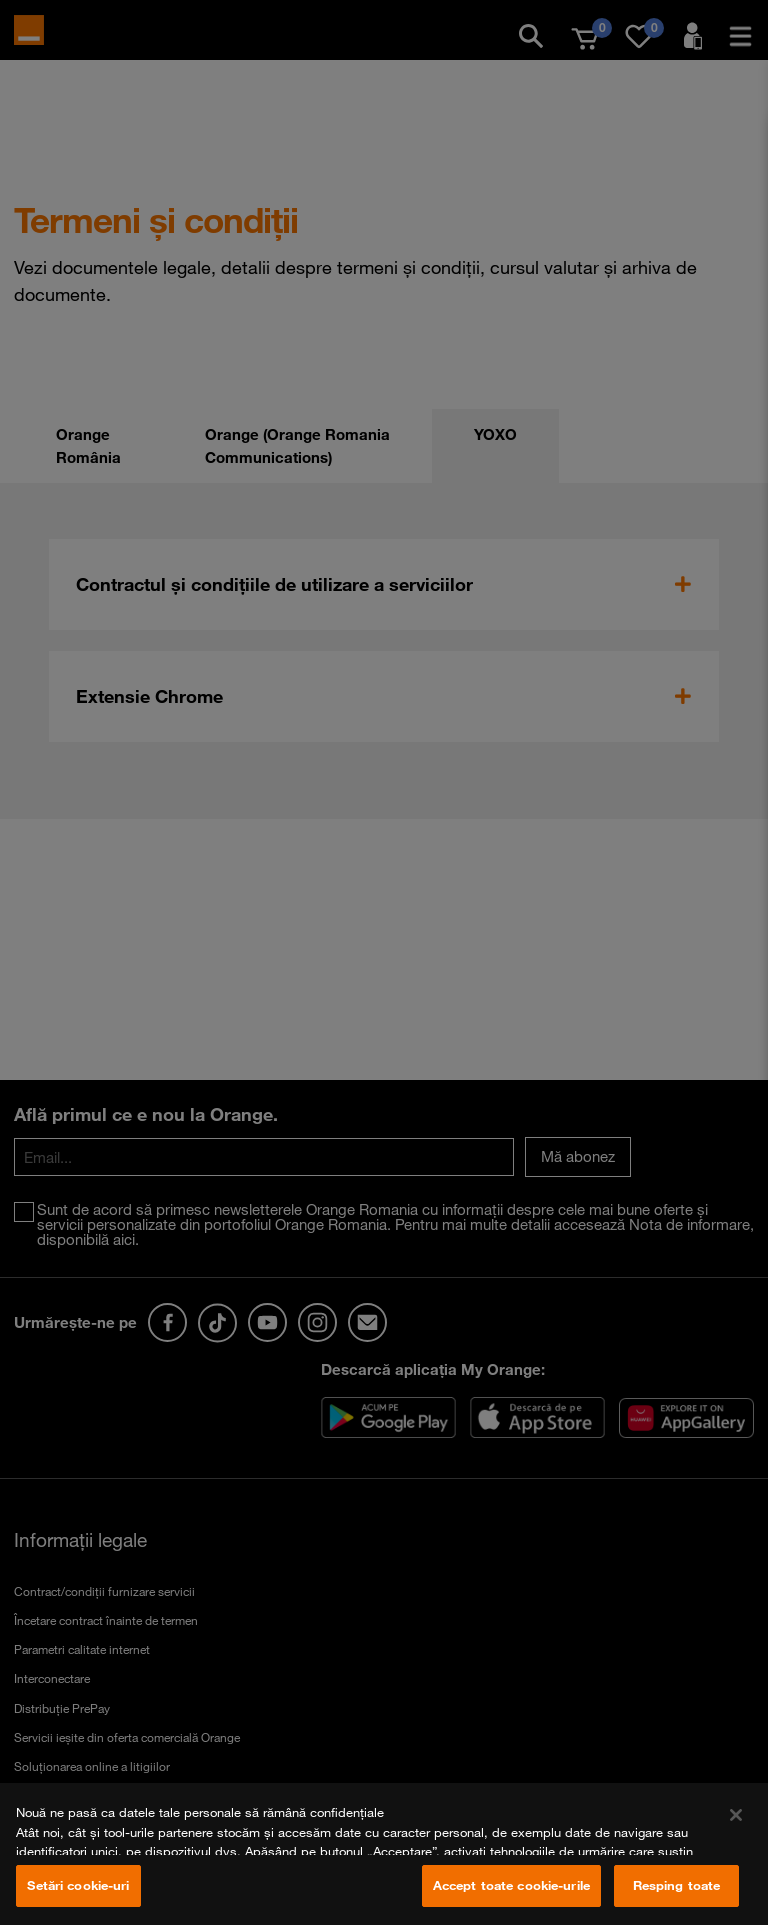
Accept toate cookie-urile (511, 1885)
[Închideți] (736, 1815)
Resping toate (677, 1885)
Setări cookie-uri (78, 1885)
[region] (384, 1854)
